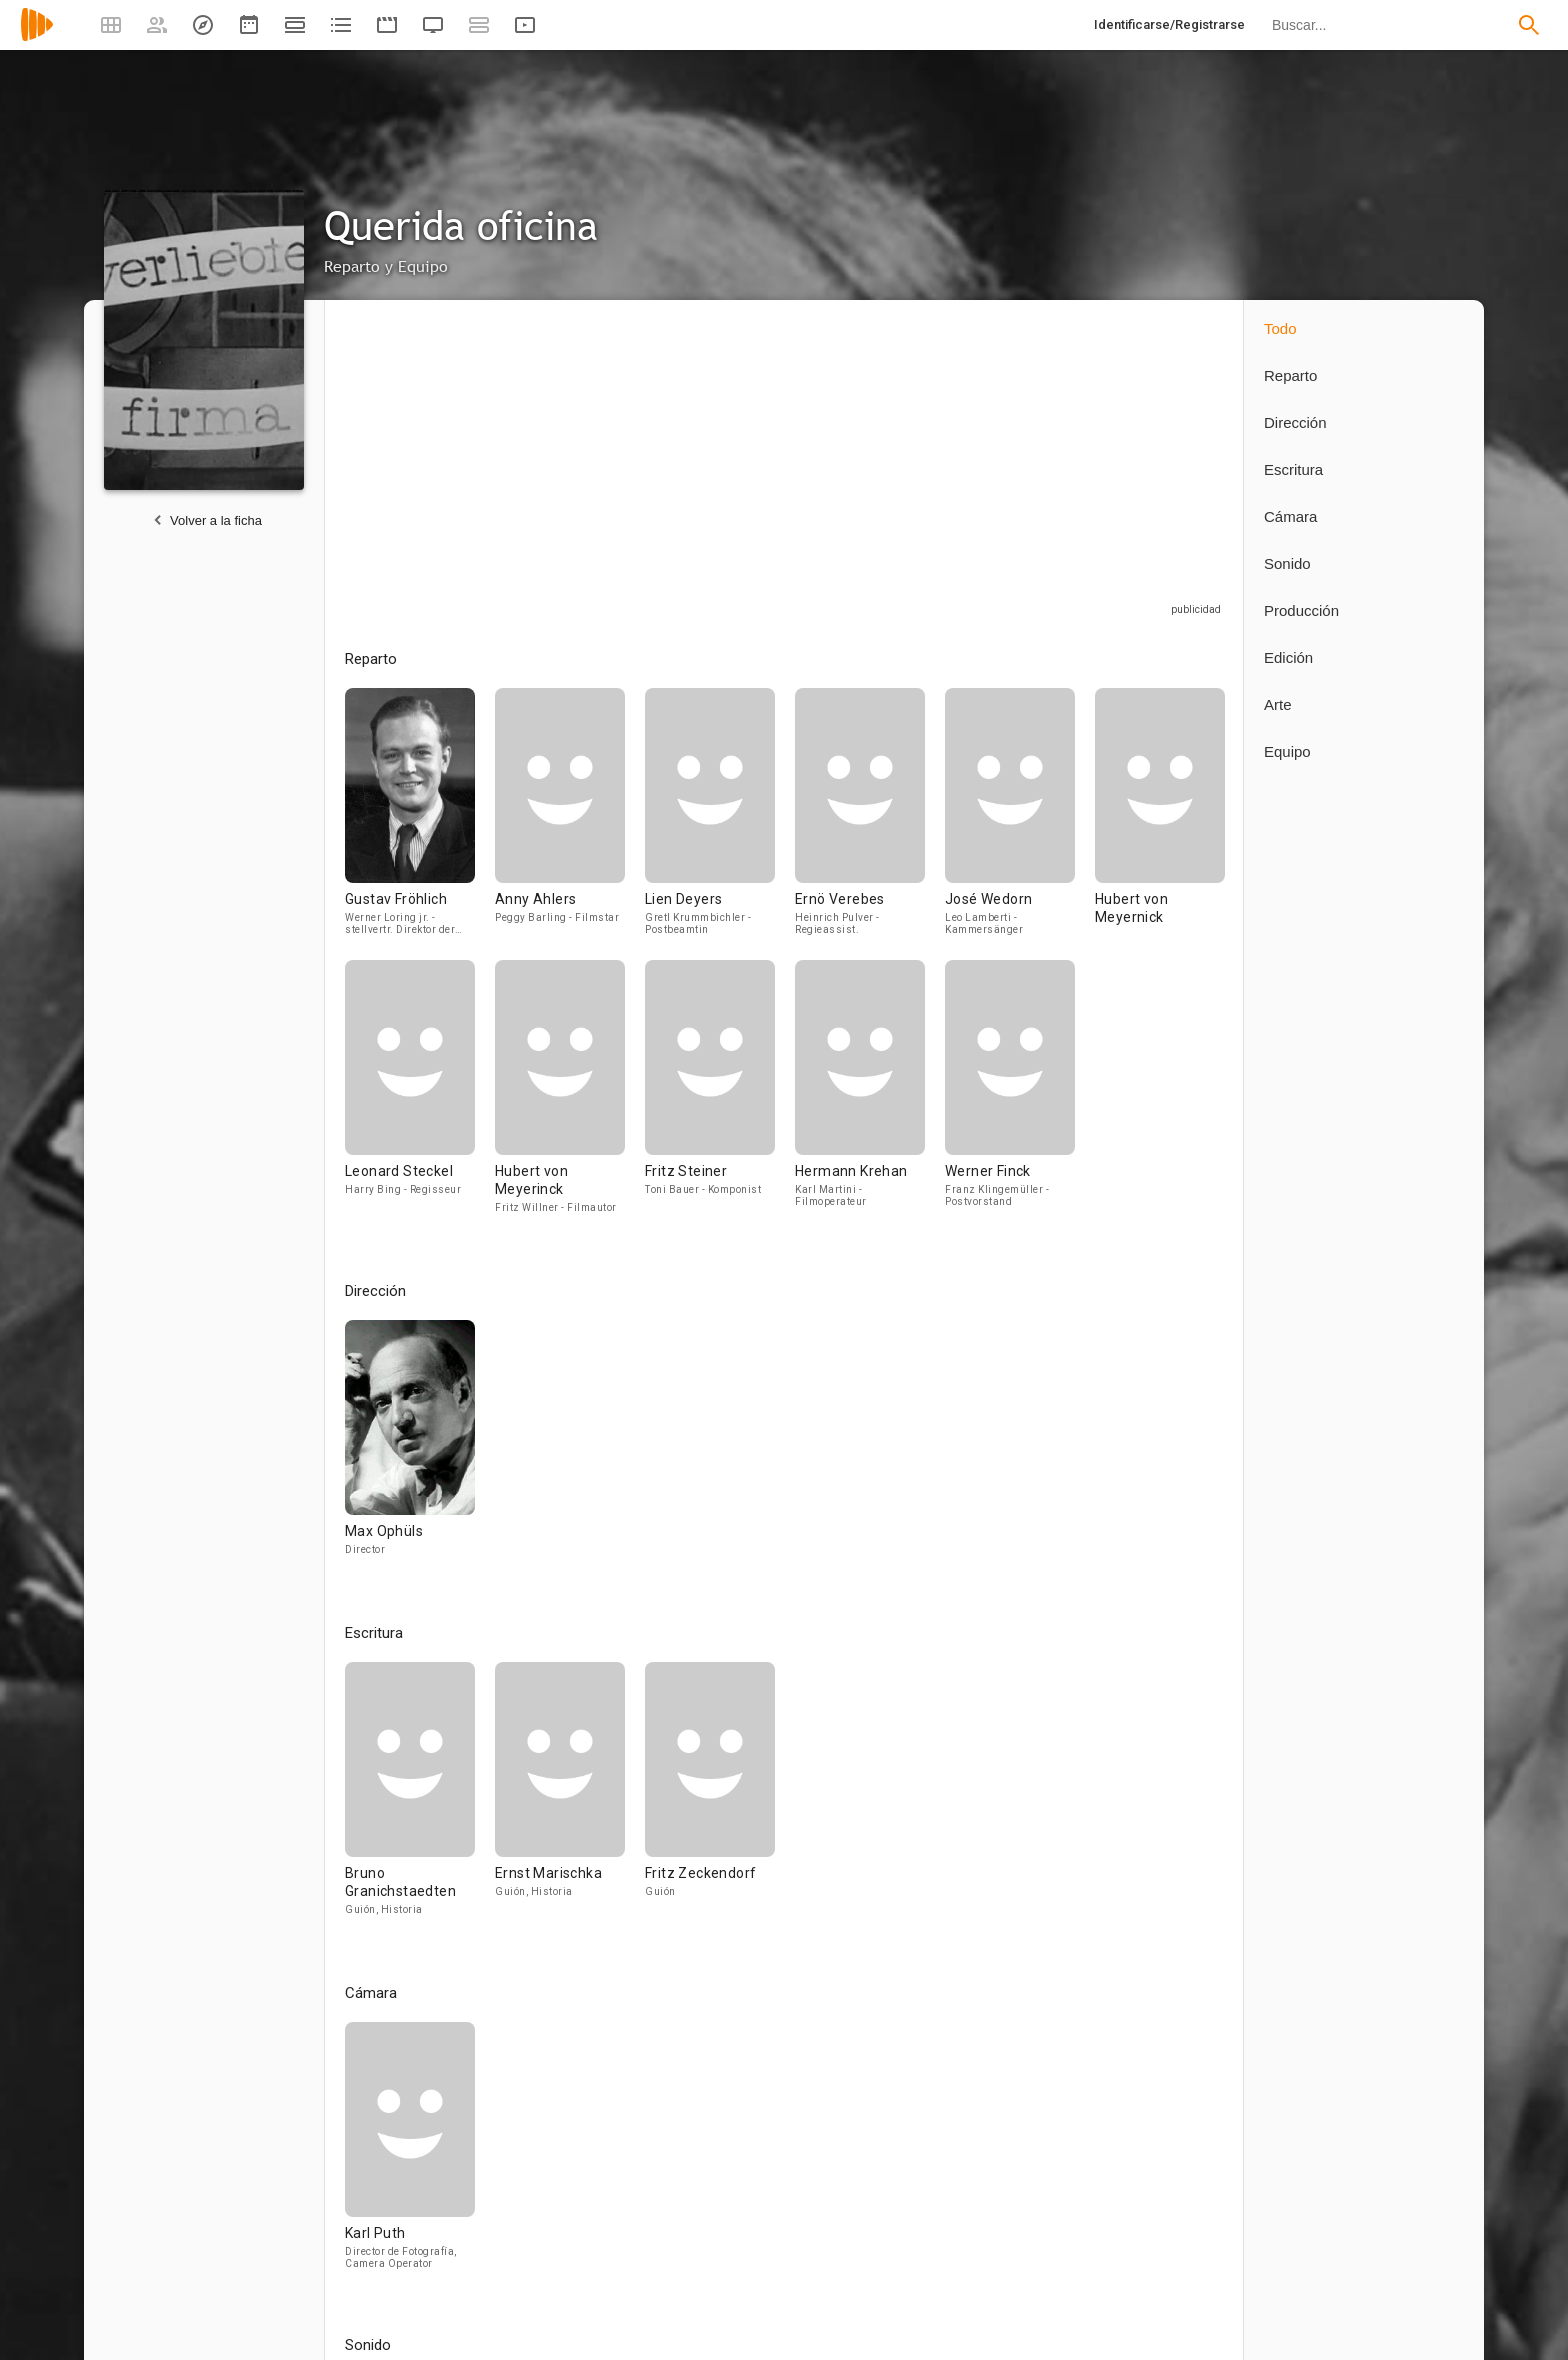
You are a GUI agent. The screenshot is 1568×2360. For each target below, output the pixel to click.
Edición (1288, 657)
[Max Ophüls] (410, 1447)
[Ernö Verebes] (870, 824)
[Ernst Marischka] (570, 1798)
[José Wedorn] (1020, 824)
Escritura (1293, 469)
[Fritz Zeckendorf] (710, 1798)
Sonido (1287, 563)
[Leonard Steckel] (420, 1096)
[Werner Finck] (1010, 1096)
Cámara (1290, 516)
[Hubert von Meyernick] (1160, 824)
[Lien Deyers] (720, 824)
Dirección (1295, 422)
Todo (1280, 328)
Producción (1301, 610)
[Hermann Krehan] (870, 1096)
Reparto (1290, 375)
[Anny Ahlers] (570, 824)
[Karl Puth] (410, 2154)
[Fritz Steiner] (720, 1096)
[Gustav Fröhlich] (420, 824)
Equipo (1287, 751)
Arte (1278, 704)
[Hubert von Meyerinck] (570, 1096)
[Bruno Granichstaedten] (420, 1798)
